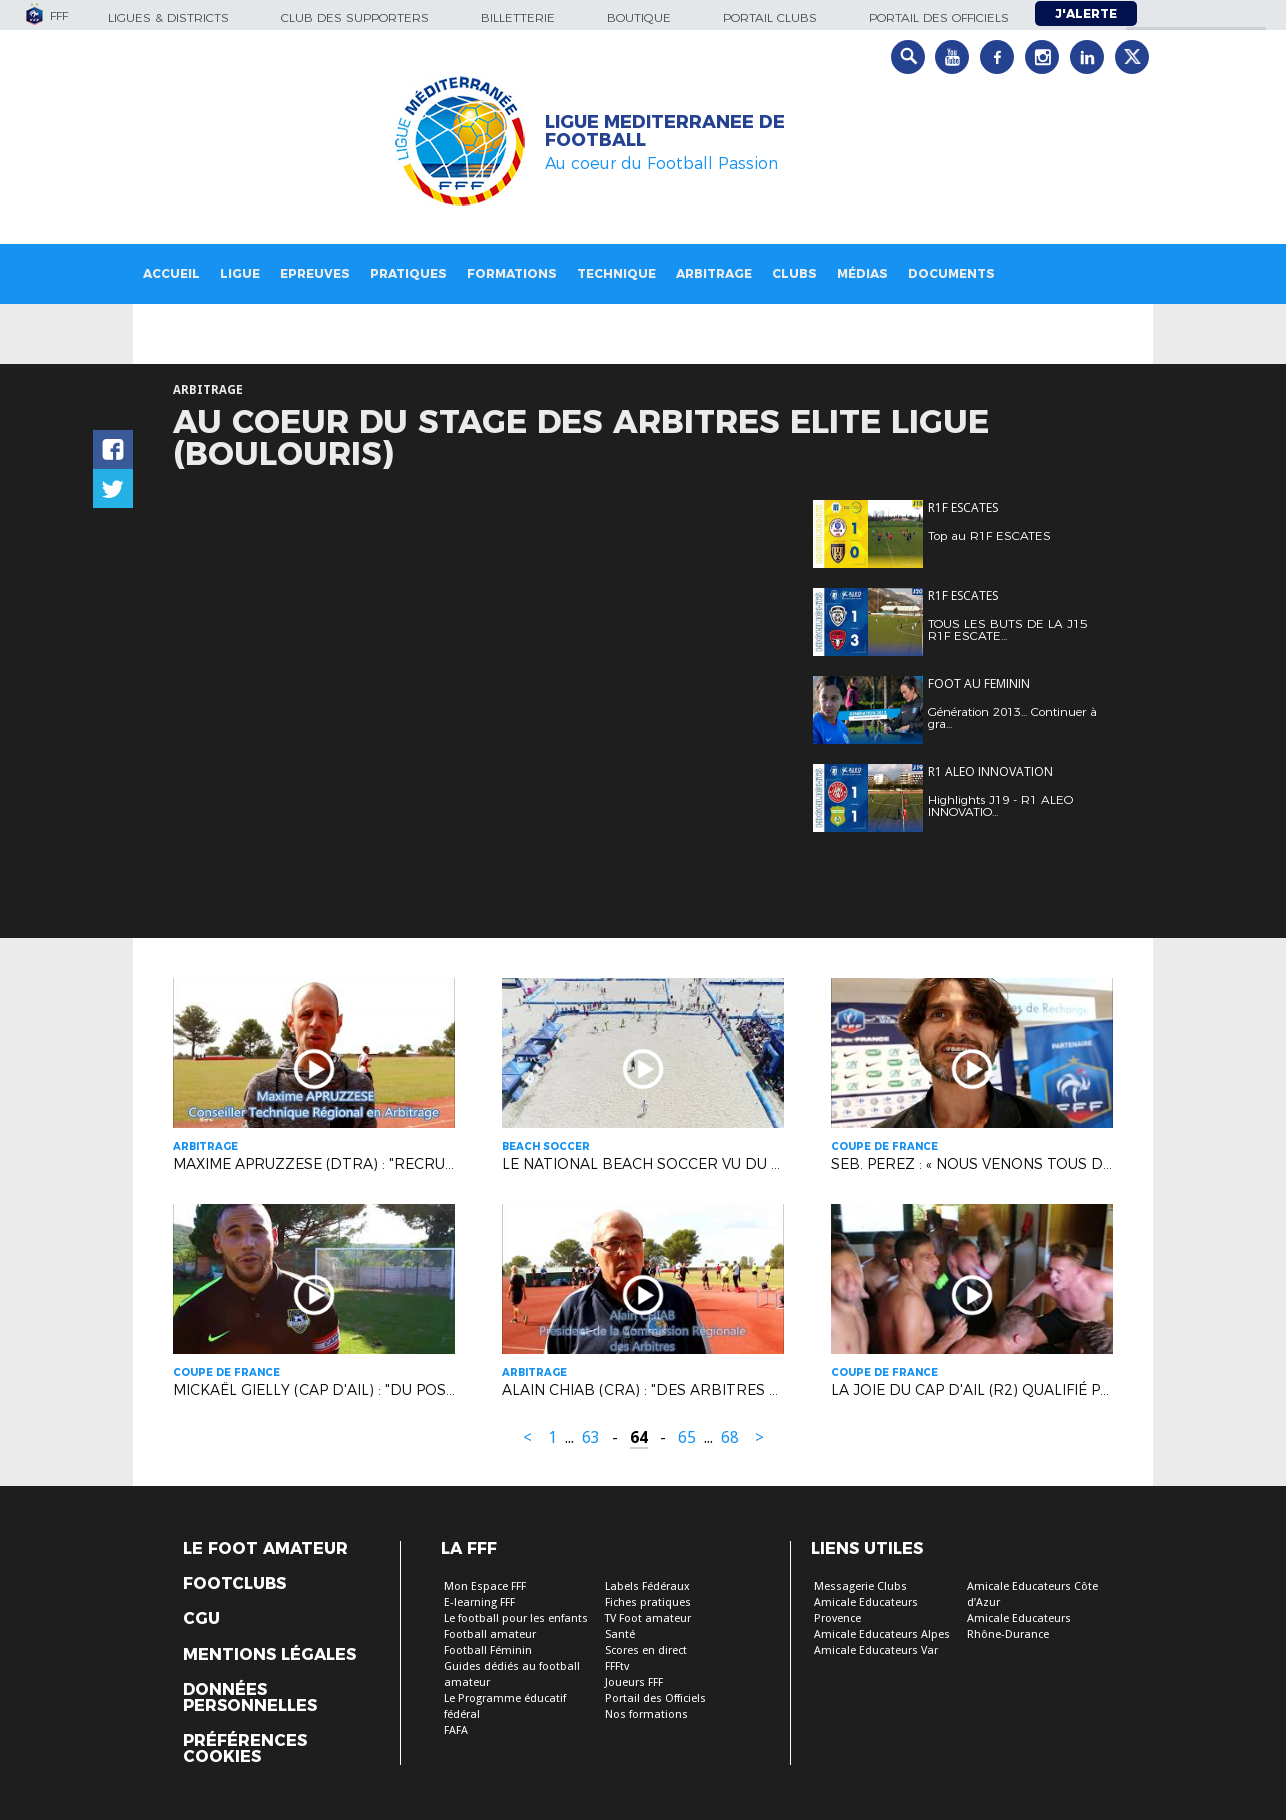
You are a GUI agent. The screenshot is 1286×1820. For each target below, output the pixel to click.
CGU (201, 1619)
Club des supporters (355, 17)
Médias (862, 273)
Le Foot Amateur (265, 1549)
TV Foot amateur (648, 1618)
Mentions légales (269, 1655)
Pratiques (408, 273)
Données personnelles (250, 1698)
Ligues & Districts (168, 17)
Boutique (639, 17)
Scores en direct (646, 1650)
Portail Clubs (770, 17)
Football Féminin (488, 1650)
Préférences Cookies (245, 1749)
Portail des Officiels (655, 1698)
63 (591, 1437)
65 (687, 1437)
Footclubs (234, 1584)
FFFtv (617, 1666)
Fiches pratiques (648, 1602)
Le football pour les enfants (516, 1618)
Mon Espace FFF (485, 1586)
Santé (620, 1634)
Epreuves (315, 273)
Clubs (794, 273)
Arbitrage (714, 273)
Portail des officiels (939, 17)
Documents (951, 273)
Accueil (171, 273)
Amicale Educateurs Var (876, 1650)
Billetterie (518, 17)
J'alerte (1086, 13)
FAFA (456, 1730)
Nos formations (646, 1714)
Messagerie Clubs (860, 1586)
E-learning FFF (479, 1602)
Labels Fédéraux (647, 1586)
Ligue (240, 273)
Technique (616, 273)
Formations (512, 273)
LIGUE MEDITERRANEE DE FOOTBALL (665, 131)
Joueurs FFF (634, 1682)
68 (730, 1437)
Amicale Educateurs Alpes (882, 1634)
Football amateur (490, 1634)
